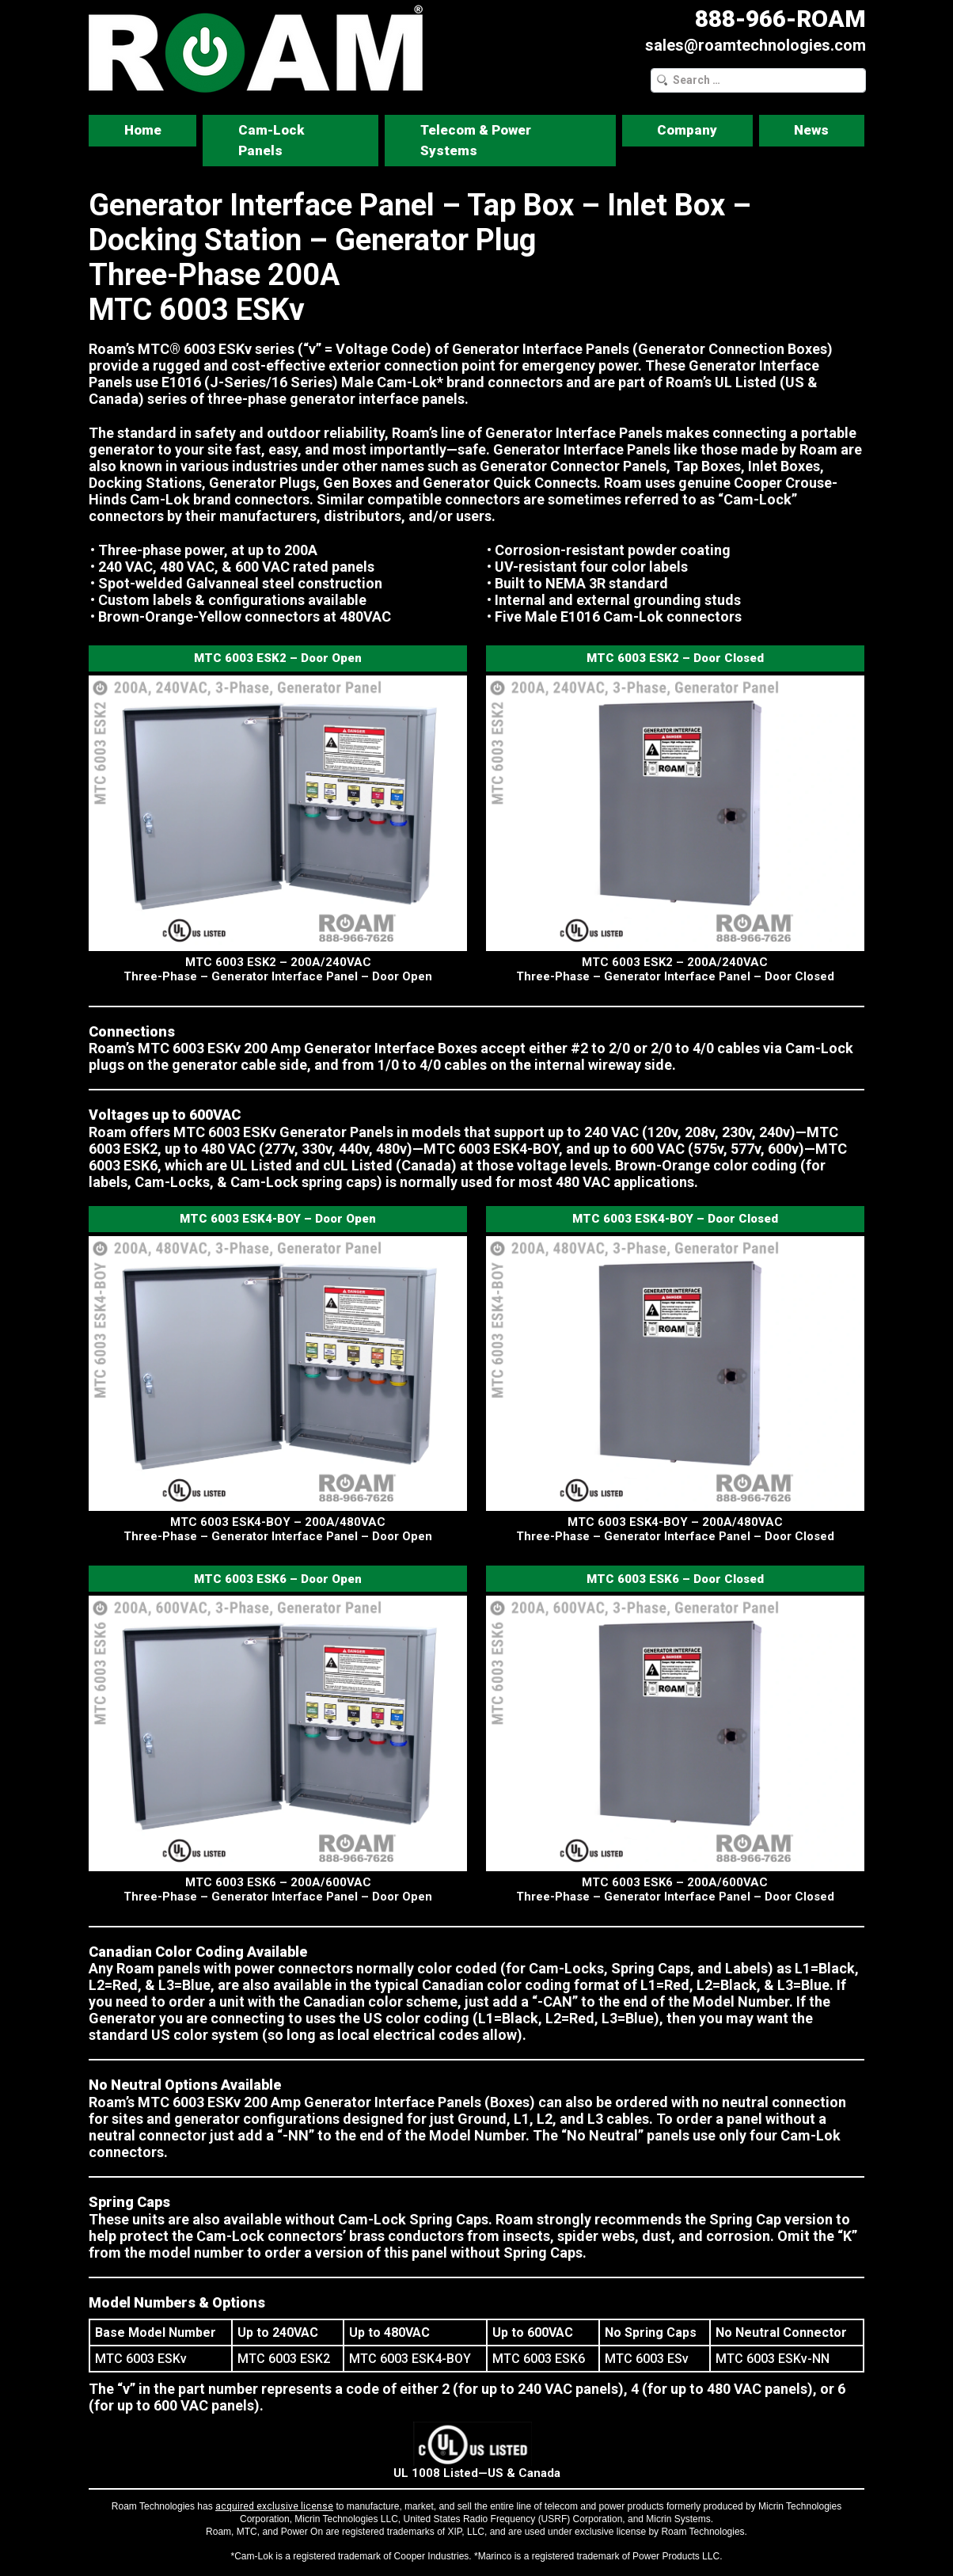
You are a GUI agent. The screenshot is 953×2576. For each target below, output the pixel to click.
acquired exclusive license (274, 2506)
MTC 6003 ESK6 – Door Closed (675, 1579)
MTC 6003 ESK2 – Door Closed (675, 658)
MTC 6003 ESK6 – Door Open (278, 1579)
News (811, 130)
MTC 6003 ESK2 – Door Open (278, 658)
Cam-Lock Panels (271, 140)
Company (687, 130)
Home (142, 130)
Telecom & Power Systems (475, 140)
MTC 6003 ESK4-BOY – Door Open (278, 1219)
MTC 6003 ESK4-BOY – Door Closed (675, 1219)
